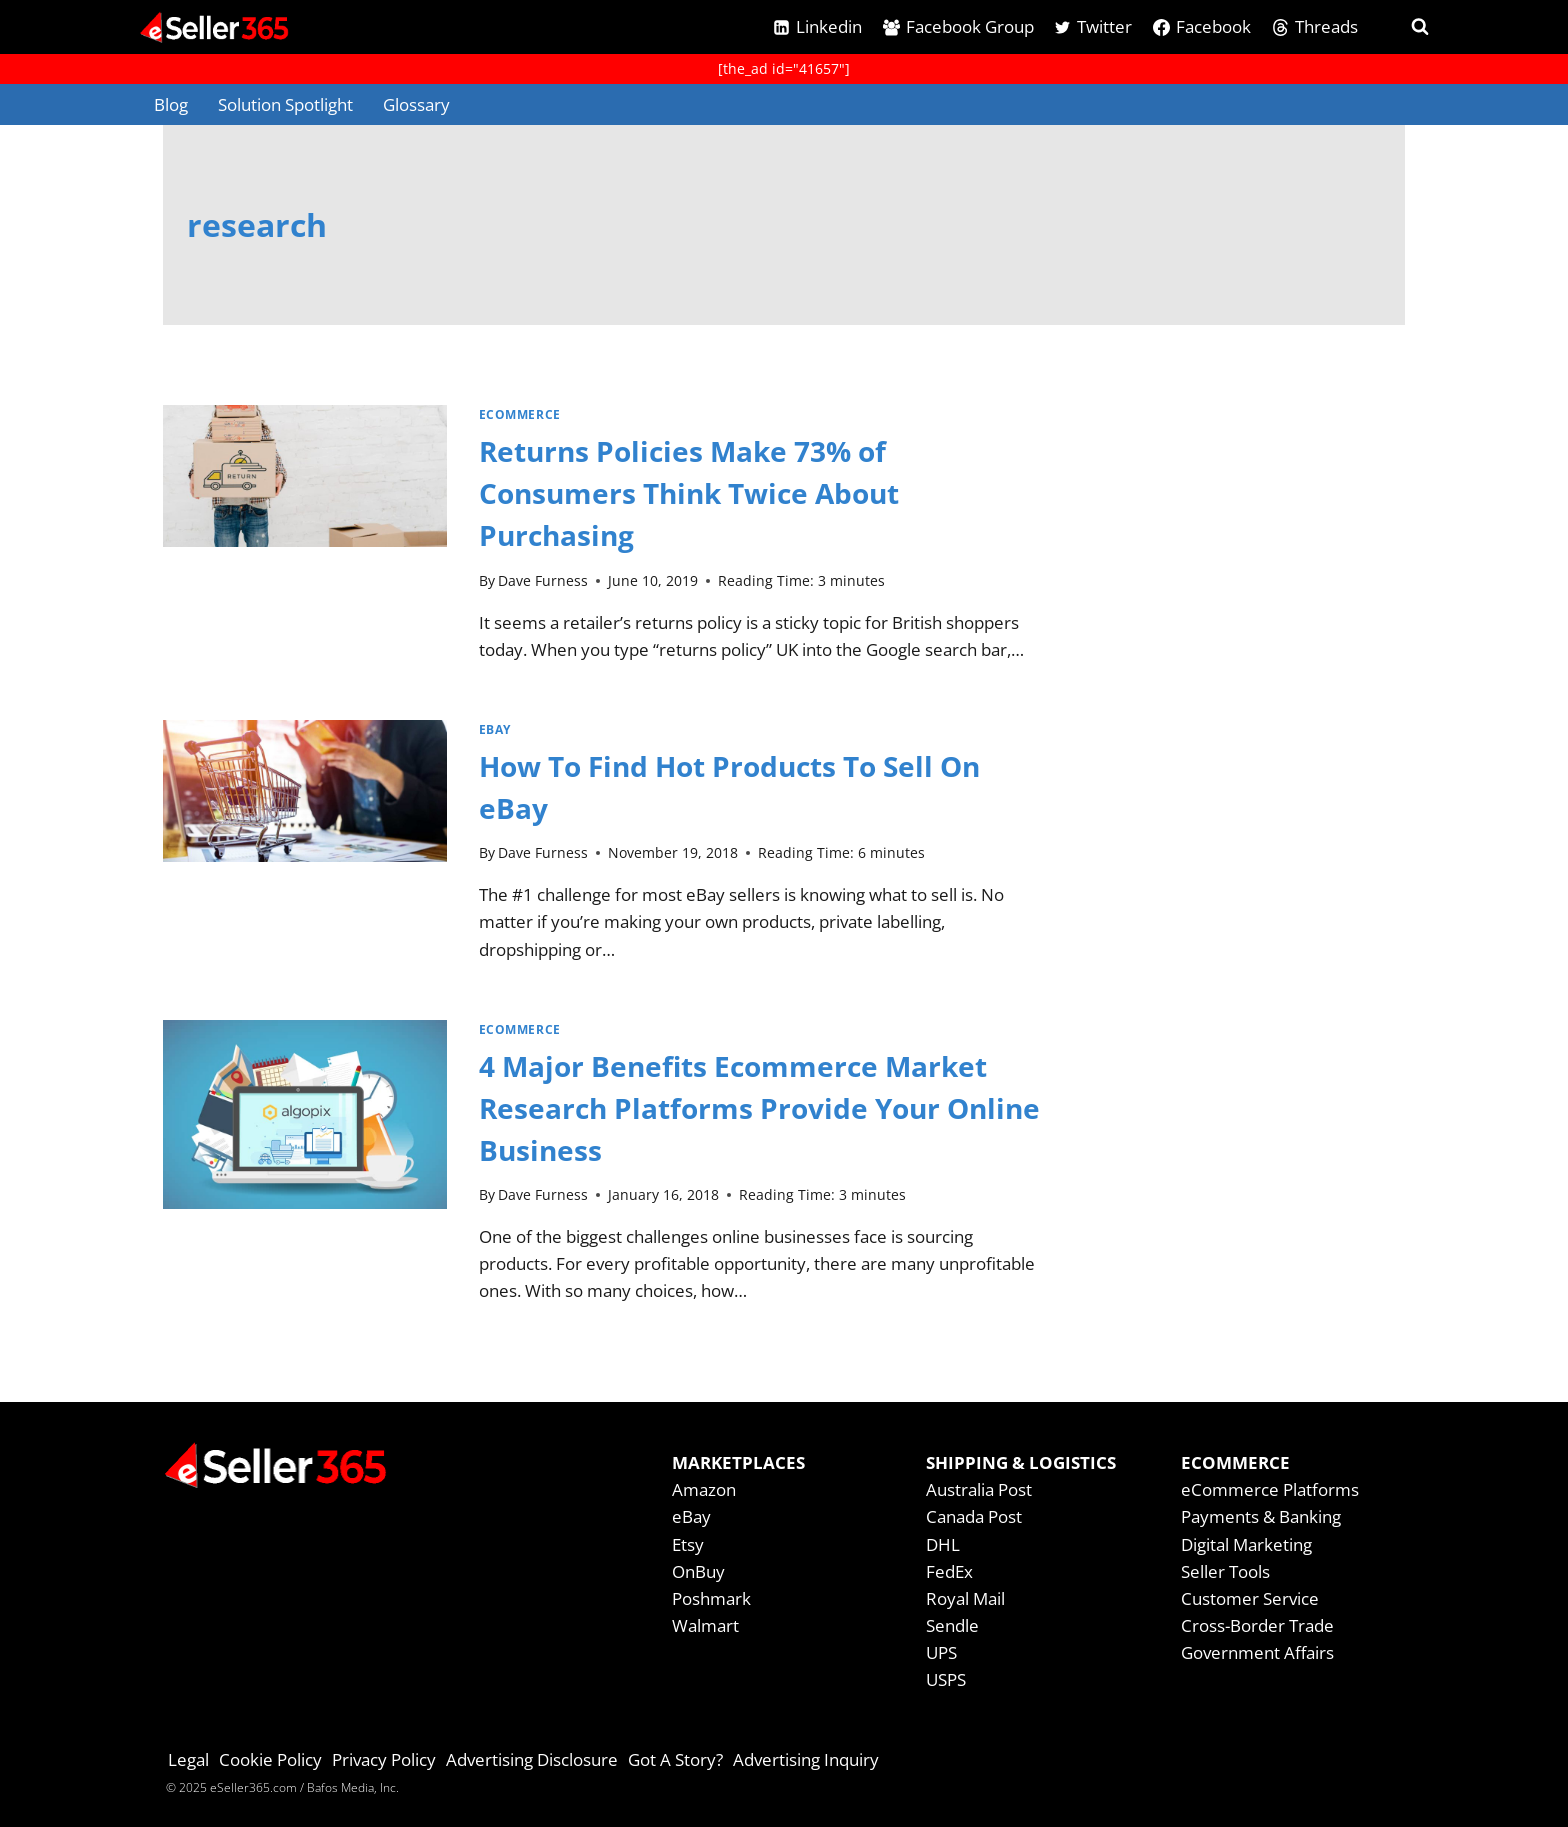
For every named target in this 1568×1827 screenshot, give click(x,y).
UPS (941, 1652)
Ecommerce (520, 414)
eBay (495, 729)
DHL (943, 1544)
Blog (171, 104)
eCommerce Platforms (1270, 1489)
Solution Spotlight (285, 104)
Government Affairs (1257, 1652)
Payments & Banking (1261, 1516)
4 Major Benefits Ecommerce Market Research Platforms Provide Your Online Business (759, 1108)
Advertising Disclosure (532, 1759)
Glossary (416, 104)
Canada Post (974, 1516)
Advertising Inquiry (806, 1759)
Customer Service (1250, 1598)
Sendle (952, 1625)
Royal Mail (965, 1598)
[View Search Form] (1402, 27)
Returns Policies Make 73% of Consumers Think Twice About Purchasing (689, 493)
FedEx (949, 1571)
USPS (946, 1679)
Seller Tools (1225, 1571)
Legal (188, 1759)
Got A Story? (675, 1759)
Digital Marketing (1246, 1544)
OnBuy (698, 1571)
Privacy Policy (384, 1759)
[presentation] (305, 542)
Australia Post (979, 1489)
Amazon (704, 1489)
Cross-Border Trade (1257, 1625)
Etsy (688, 1544)
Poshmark (711, 1598)
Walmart (705, 1625)
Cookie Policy (270, 1759)
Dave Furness (543, 580)
